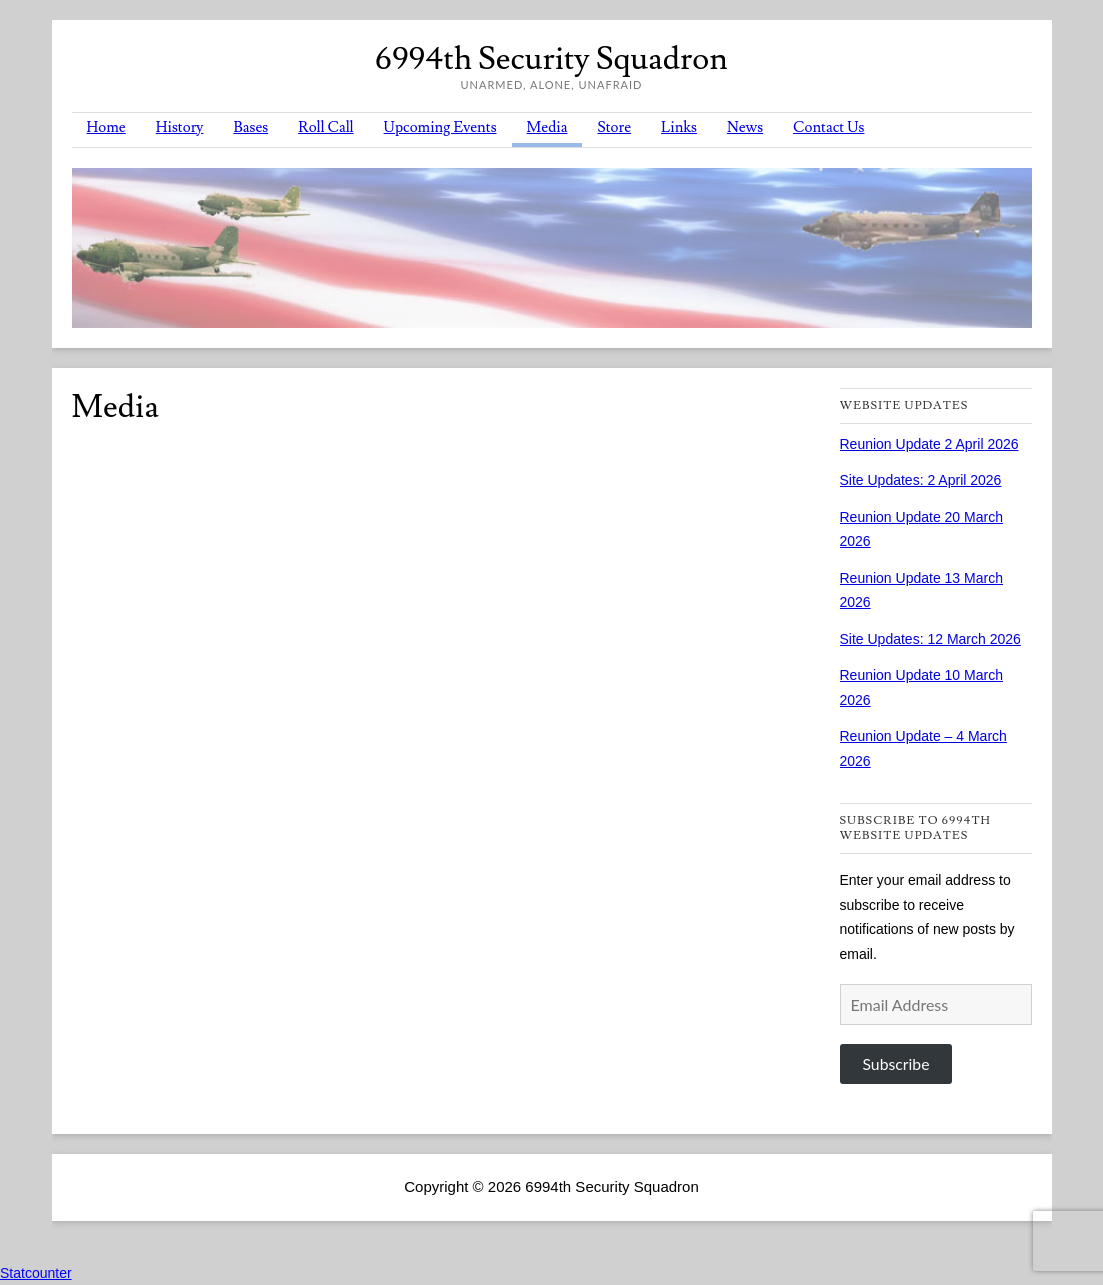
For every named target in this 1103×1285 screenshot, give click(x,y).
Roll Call (325, 127)
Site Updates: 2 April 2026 (921, 480)
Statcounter (36, 1273)
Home (106, 127)
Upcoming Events (440, 127)
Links (679, 127)
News (745, 127)
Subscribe (895, 1063)
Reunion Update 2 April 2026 (929, 444)
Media (547, 127)
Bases (250, 127)
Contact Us (828, 127)
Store (614, 127)
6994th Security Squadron (551, 59)
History (180, 127)
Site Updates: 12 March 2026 (930, 639)
